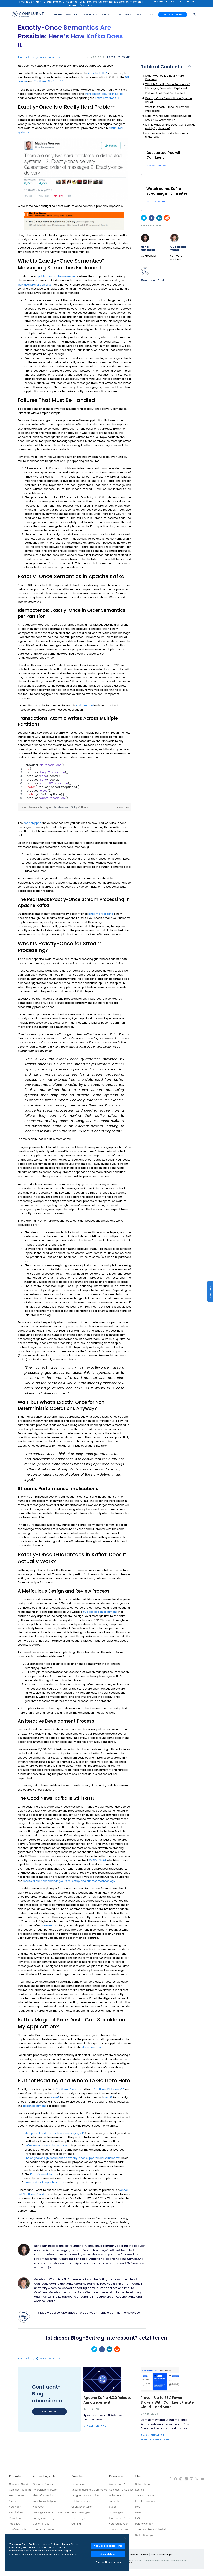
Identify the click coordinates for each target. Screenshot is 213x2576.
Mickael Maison (94, 2426)
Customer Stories (43, 2484)
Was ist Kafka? (117, 2484)
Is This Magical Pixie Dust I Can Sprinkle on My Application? (170, 126)
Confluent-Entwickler (121, 2489)
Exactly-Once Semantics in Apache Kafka (168, 100)
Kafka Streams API (107, 98)
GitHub (83, 807)
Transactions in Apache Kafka (44, 2182)
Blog (137, 2506)
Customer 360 (41, 2523)
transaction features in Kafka (104, 94)
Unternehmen (143, 2484)
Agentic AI (38, 2506)
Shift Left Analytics (43, 2495)
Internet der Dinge (43, 2529)
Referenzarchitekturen (45, 2489)
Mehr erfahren (79, 5)
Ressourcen (116, 2476)
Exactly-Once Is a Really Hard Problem (164, 77)
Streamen (14, 2501)
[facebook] (152, 218)
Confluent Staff (153, 280)
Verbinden (15, 2506)
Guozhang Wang (178, 248)
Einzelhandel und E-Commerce (89, 2489)
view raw (123, 807)
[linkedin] (159, 218)
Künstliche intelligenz (45, 2501)
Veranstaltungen (118, 2523)
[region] (74, 783)
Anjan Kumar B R (153, 2435)
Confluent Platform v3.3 (109, 2089)
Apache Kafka (50, 57)
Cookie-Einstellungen (161, 2554)
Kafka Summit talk (42, 2174)
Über (138, 2476)
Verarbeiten (16, 2512)
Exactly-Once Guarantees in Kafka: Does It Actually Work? (168, 117)
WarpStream (16, 2495)
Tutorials (114, 2501)
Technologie (78, 2518)
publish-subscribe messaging (57, 276)
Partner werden (144, 2523)
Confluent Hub (17, 2529)
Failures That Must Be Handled (165, 93)
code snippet (32, 823)
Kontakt (139, 2489)
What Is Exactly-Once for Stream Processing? (167, 109)
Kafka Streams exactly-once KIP (45, 2145)
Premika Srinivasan (155, 2439)
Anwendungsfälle (44, 2476)
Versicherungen (80, 2512)
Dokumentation (118, 2495)
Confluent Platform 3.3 (48, 81)
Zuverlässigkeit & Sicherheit (150, 2529)
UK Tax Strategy (144, 2535)
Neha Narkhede (148, 248)
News (138, 2512)
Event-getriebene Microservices (51, 2512)
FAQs (138, 2518)
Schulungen (116, 2512)
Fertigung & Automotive (85, 2495)
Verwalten (15, 2518)
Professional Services (121, 2518)
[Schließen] (125, 2538)
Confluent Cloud (66, 2089)
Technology (26, 57)
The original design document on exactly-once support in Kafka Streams (71, 2158)
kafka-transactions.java (36, 807)
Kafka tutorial (85, 705)
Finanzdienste (79, 2484)
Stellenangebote (144, 2495)
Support (113, 2506)
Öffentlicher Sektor (82, 2506)
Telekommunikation (82, 2501)
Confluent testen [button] (172, 14)
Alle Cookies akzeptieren (108, 2545)
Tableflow (14, 2523)
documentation (92, 2047)
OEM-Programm (118, 2529)
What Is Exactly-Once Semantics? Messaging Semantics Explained (167, 86)
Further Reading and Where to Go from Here (167, 135)
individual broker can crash (35, 285)
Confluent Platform (20, 2489)
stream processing (100, 914)
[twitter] (144, 218)
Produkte (15, 2476)
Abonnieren (49, 2411)
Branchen (77, 2476)
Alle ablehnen (108, 2554)
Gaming (76, 2523)
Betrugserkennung (43, 2518)
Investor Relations (145, 2501)
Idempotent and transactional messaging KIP (54, 2133)
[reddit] (167, 218)
